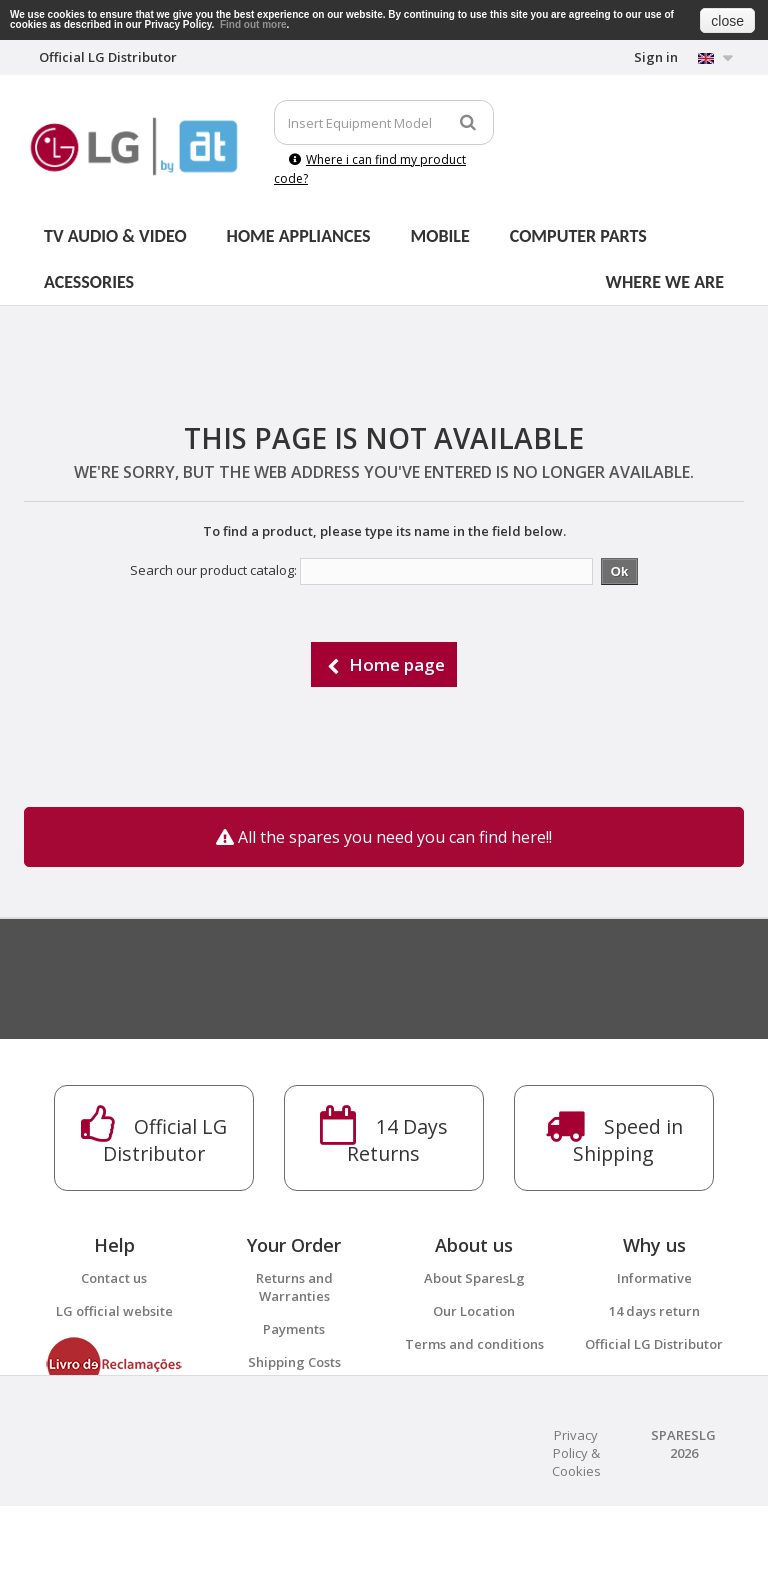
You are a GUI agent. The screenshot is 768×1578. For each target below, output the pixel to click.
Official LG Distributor (654, 1344)
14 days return (654, 1311)
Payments (294, 1329)
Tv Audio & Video (115, 236)
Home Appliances (299, 236)
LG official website (114, 1311)
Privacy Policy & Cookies (576, 1525)
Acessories (89, 282)
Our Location (474, 1311)
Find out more (253, 24)
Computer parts (578, 236)
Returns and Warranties (294, 1287)
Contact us (114, 1278)
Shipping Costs (294, 1362)
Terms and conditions (474, 1344)
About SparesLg (474, 1278)
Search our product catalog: (213, 570)
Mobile (440, 236)
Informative (654, 1278)
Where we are (665, 282)
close (727, 21)
